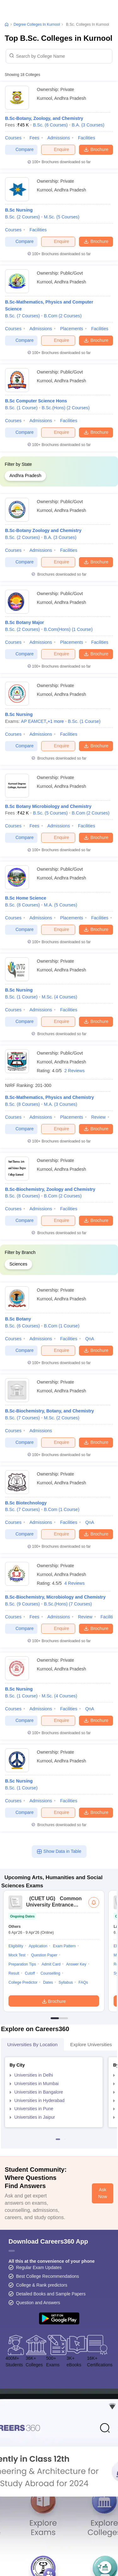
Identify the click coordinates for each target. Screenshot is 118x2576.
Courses (13, 137)
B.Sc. (50, 124)
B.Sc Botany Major (24, 622)
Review (98, 1117)
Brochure (96, 149)
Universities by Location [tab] (32, 2044)
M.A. (60, 904)
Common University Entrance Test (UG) (53, 1905)
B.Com (62, 315)
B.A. (88, 124)
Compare (21, 149)
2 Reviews (74, 1070)
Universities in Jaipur (34, 2117)
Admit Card (51, 1964)
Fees (34, 137)
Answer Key (76, 1964)
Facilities (86, 137)
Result (13, 1973)
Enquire (58, 149)
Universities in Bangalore (38, 2092)
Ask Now (102, 2193)
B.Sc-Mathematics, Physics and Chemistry (49, 1097)
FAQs (83, 1982)
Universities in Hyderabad (39, 2100)
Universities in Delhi (33, 2075)
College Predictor (22, 1982)
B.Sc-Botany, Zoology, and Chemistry (44, 118)
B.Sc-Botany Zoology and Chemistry (43, 530)
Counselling (50, 1973)
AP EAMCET (34, 721)
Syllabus (66, 1982)
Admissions (58, 137)
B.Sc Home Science (25, 898)
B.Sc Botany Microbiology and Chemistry (48, 806)
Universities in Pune (33, 2108)
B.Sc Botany (18, 1318)
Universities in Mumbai (36, 2083)
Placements (71, 328)
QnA (89, 1338)
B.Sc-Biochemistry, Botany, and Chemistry (49, 1410)
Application (38, 1946)
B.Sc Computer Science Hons (36, 400)
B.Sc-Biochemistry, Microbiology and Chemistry (55, 1597)
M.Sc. (61, 216)
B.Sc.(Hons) (66, 407)
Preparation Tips (22, 1964)
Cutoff (30, 1973)
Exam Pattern (64, 1946)
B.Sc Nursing (19, 209)
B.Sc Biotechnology (26, 1502)
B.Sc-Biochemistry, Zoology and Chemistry (50, 1189)
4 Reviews (74, 1583)
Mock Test (16, 1955)
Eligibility (15, 1946)
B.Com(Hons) (68, 629)
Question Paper (44, 1955)
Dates (48, 1982)
